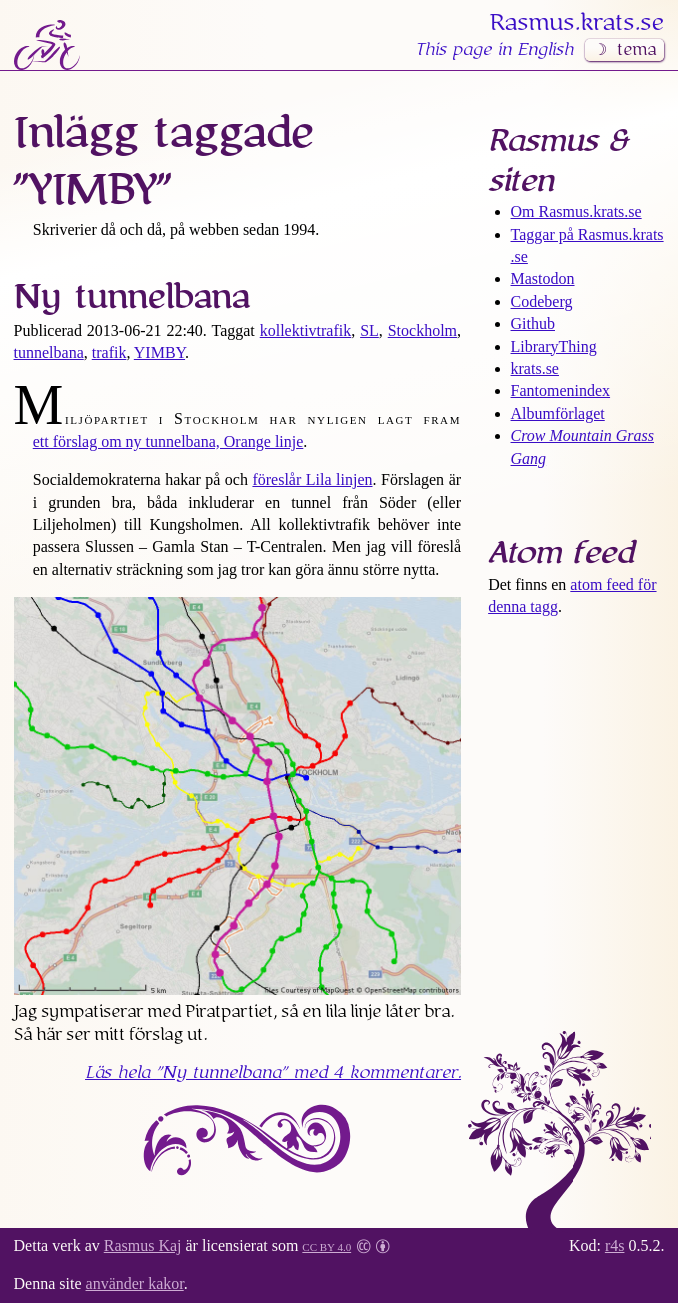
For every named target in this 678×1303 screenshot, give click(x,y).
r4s (615, 1245)
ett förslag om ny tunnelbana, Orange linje (168, 441)
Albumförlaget (558, 413)
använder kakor (135, 1283)
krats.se (535, 368)
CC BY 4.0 (326, 1245)
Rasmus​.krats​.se (577, 23)
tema (636, 50)
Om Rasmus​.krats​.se (576, 211)
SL (369, 330)
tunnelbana (49, 352)
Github (533, 323)
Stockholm (422, 330)
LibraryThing (554, 346)
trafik (109, 352)
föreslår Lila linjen (312, 479)
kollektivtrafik (306, 330)
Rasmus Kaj (143, 1245)
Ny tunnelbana (131, 297)
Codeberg (542, 301)
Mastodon (543, 278)
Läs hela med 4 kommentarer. (273, 1073)
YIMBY (159, 352)
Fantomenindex (561, 390)
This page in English (494, 50)
